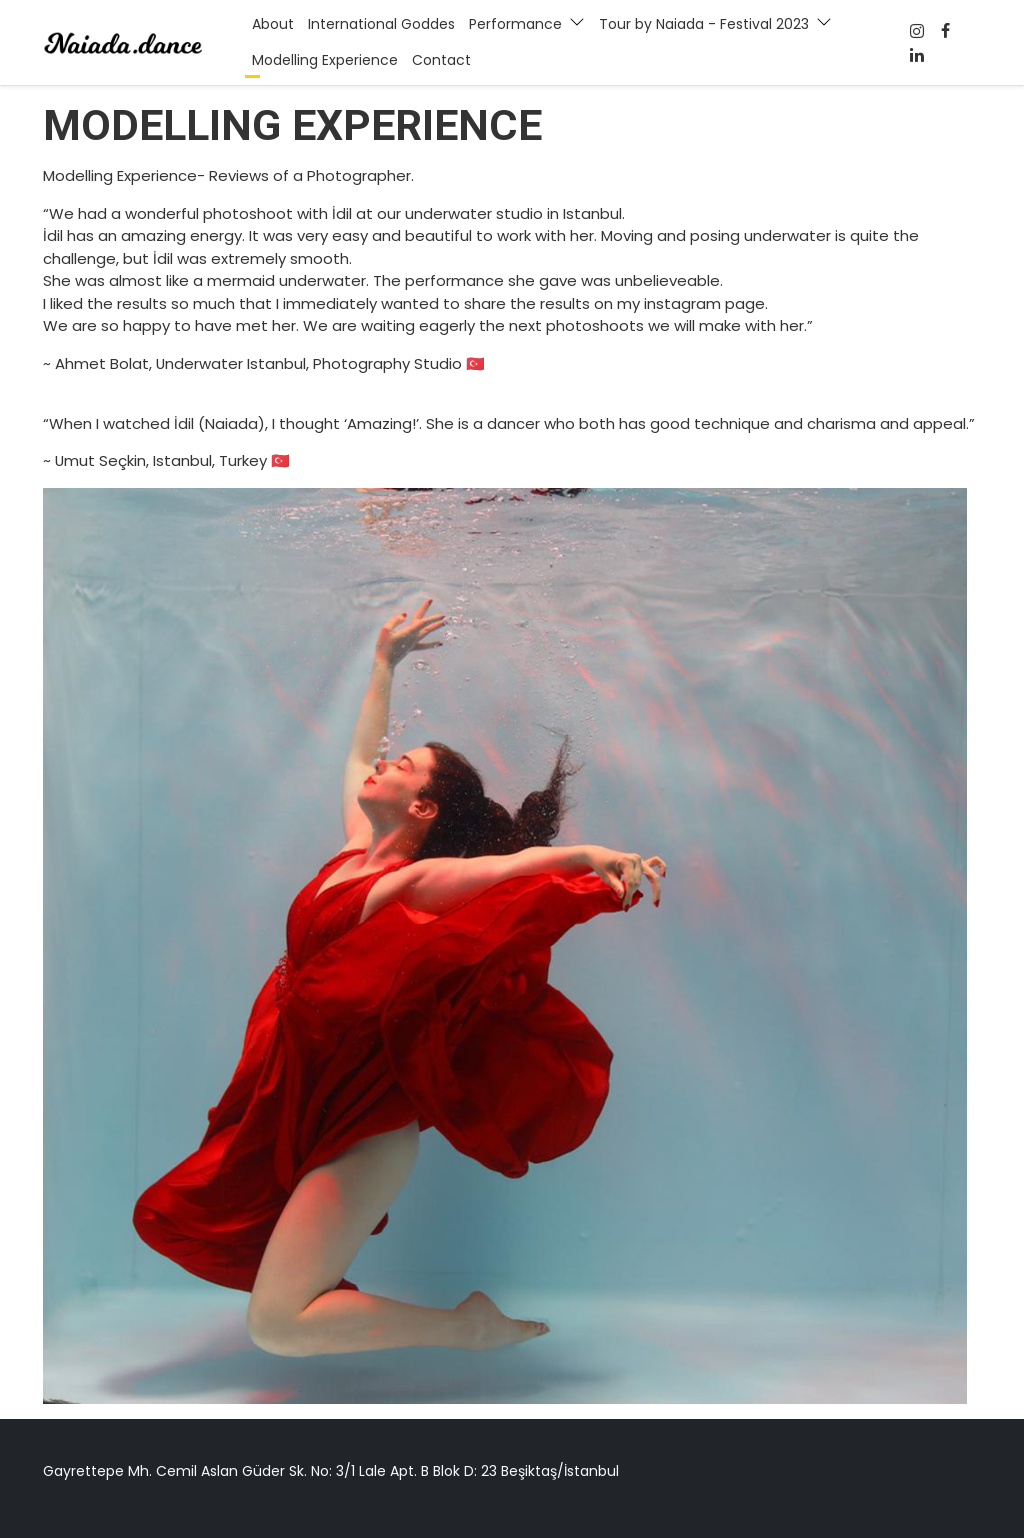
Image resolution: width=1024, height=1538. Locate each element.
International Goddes (381, 24)
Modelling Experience (325, 60)
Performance (515, 24)
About (273, 24)
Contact (441, 60)
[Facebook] (917, 31)
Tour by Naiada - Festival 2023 (704, 24)
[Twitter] (917, 55)
